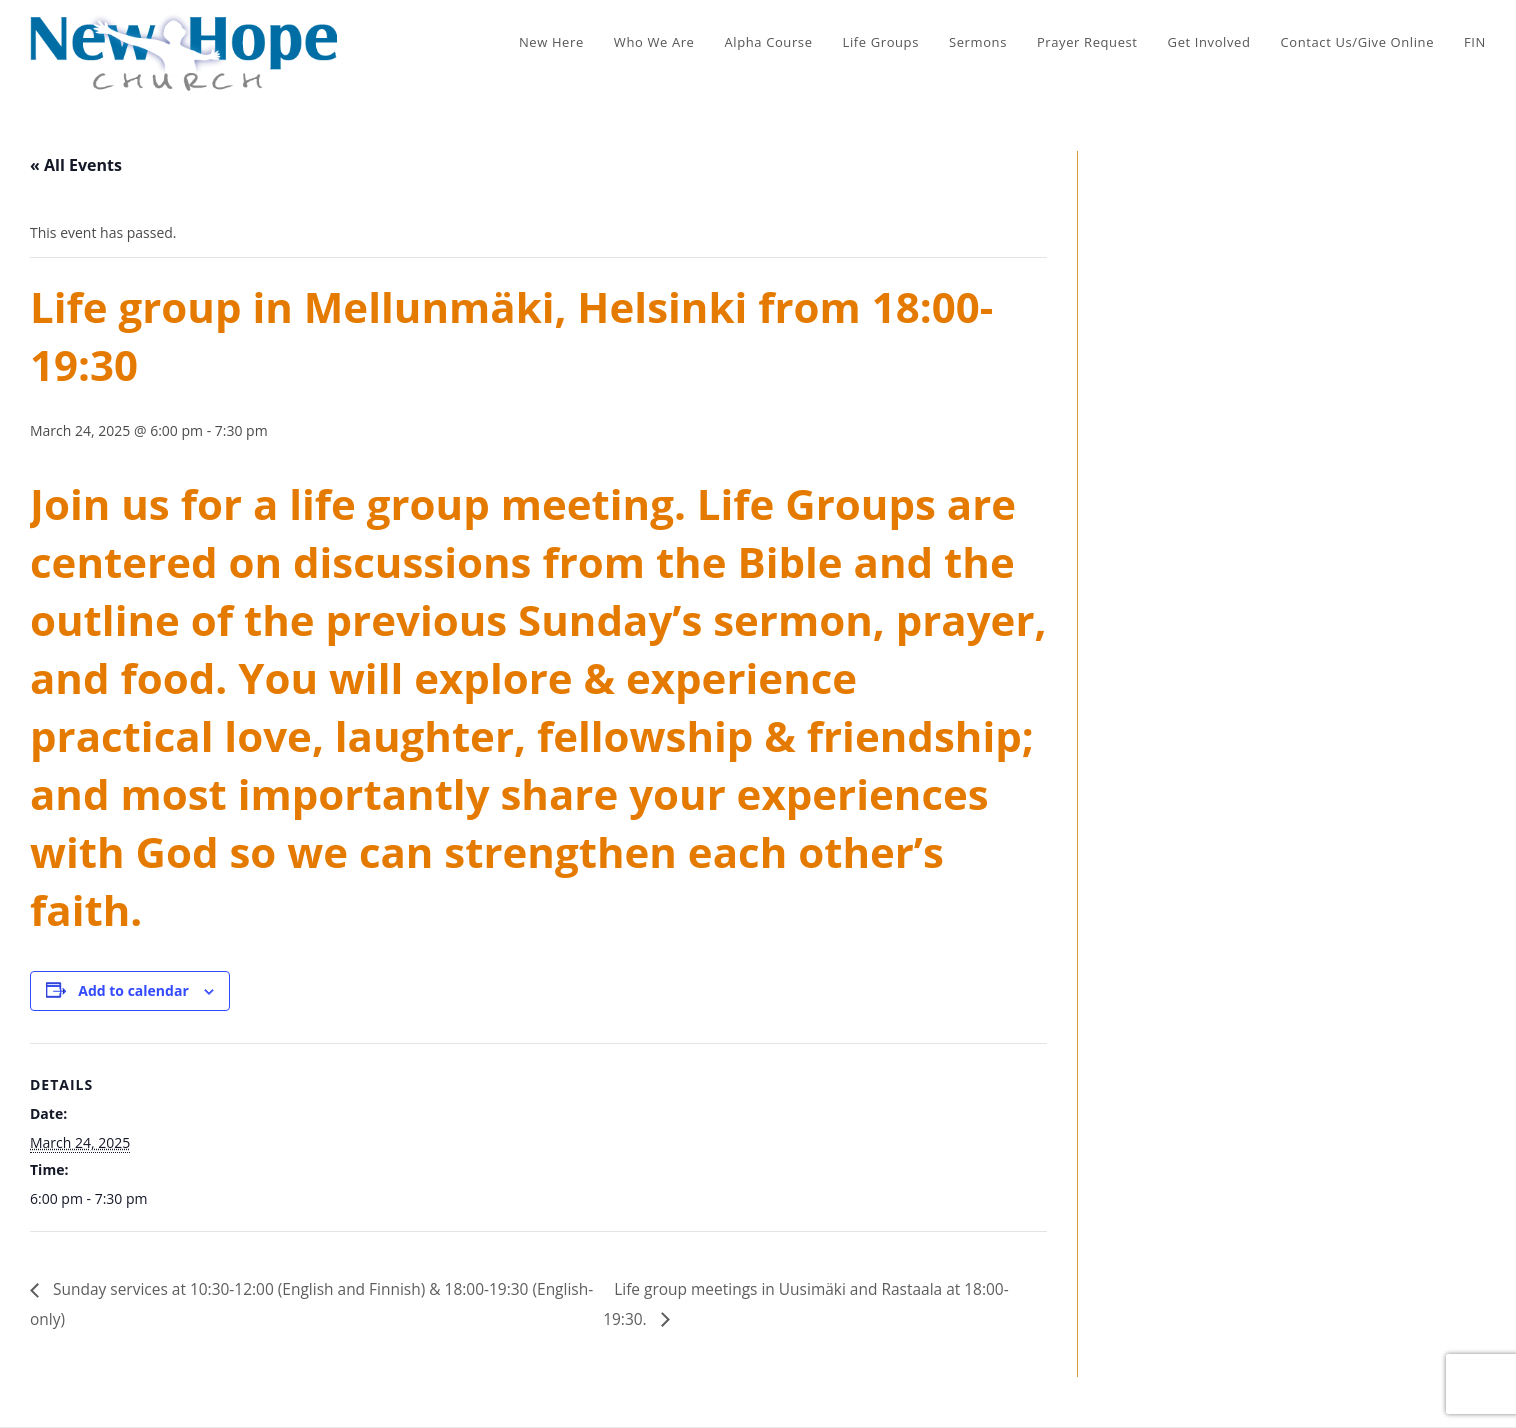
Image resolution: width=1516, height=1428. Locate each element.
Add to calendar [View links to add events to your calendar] (133, 990)
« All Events (76, 165)
